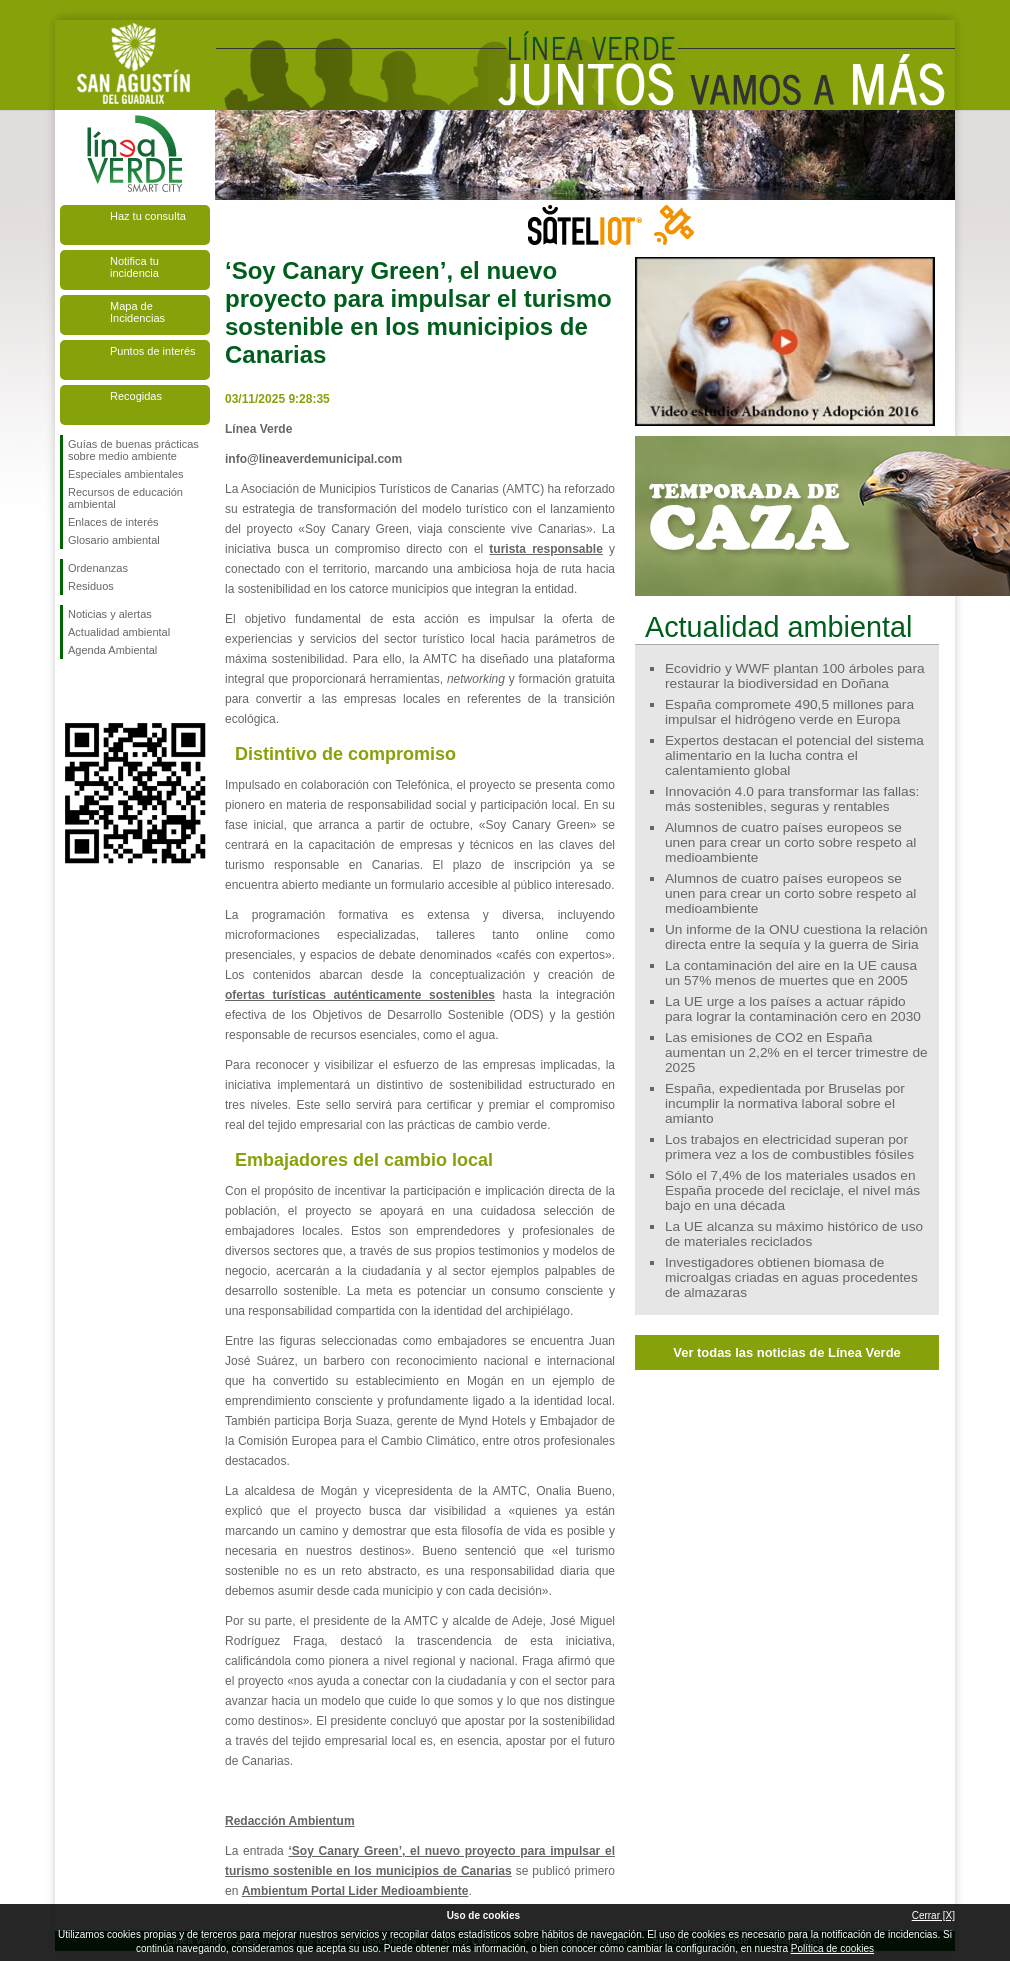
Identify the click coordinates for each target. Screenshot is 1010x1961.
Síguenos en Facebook (72, 691)
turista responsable (546, 549)
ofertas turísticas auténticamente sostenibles (360, 995)
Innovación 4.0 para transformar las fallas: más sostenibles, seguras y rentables (792, 799)
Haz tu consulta (148, 216)
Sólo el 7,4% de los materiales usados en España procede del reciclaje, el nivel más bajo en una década (792, 1190)
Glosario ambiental (114, 540)
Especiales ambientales (126, 474)
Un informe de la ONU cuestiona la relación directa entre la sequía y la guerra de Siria (796, 937)
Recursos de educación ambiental (125, 498)
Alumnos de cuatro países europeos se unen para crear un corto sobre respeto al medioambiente (790, 842)
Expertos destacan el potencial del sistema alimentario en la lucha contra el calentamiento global (794, 755)
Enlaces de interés (113, 522)
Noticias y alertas (110, 614)
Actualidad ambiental (119, 632)
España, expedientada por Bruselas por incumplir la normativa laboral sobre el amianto (785, 1103)
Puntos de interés (153, 351)
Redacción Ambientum (290, 1821)
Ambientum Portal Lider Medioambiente (355, 1891)
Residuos (91, 586)
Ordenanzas (98, 568)
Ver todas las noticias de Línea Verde (787, 1352)
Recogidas (136, 396)
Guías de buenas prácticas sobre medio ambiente (133, 450)
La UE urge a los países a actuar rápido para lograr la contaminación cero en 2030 (793, 1009)
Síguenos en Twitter (105, 691)
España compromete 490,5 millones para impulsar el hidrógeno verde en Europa (789, 712)
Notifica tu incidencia (134, 267)
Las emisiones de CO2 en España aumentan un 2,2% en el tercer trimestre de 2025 (796, 1052)
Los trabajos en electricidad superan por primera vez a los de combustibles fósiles (789, 1147)
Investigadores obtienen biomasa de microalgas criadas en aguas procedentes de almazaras (791, 1277)
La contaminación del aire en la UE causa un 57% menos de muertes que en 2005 (791, 973)
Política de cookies (832, 1948)
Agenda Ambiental (112, 650)
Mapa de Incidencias (137, 312)
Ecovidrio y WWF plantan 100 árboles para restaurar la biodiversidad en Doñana (795, 676)
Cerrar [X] (933, 1915)
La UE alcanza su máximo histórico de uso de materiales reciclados (794, 1234)
